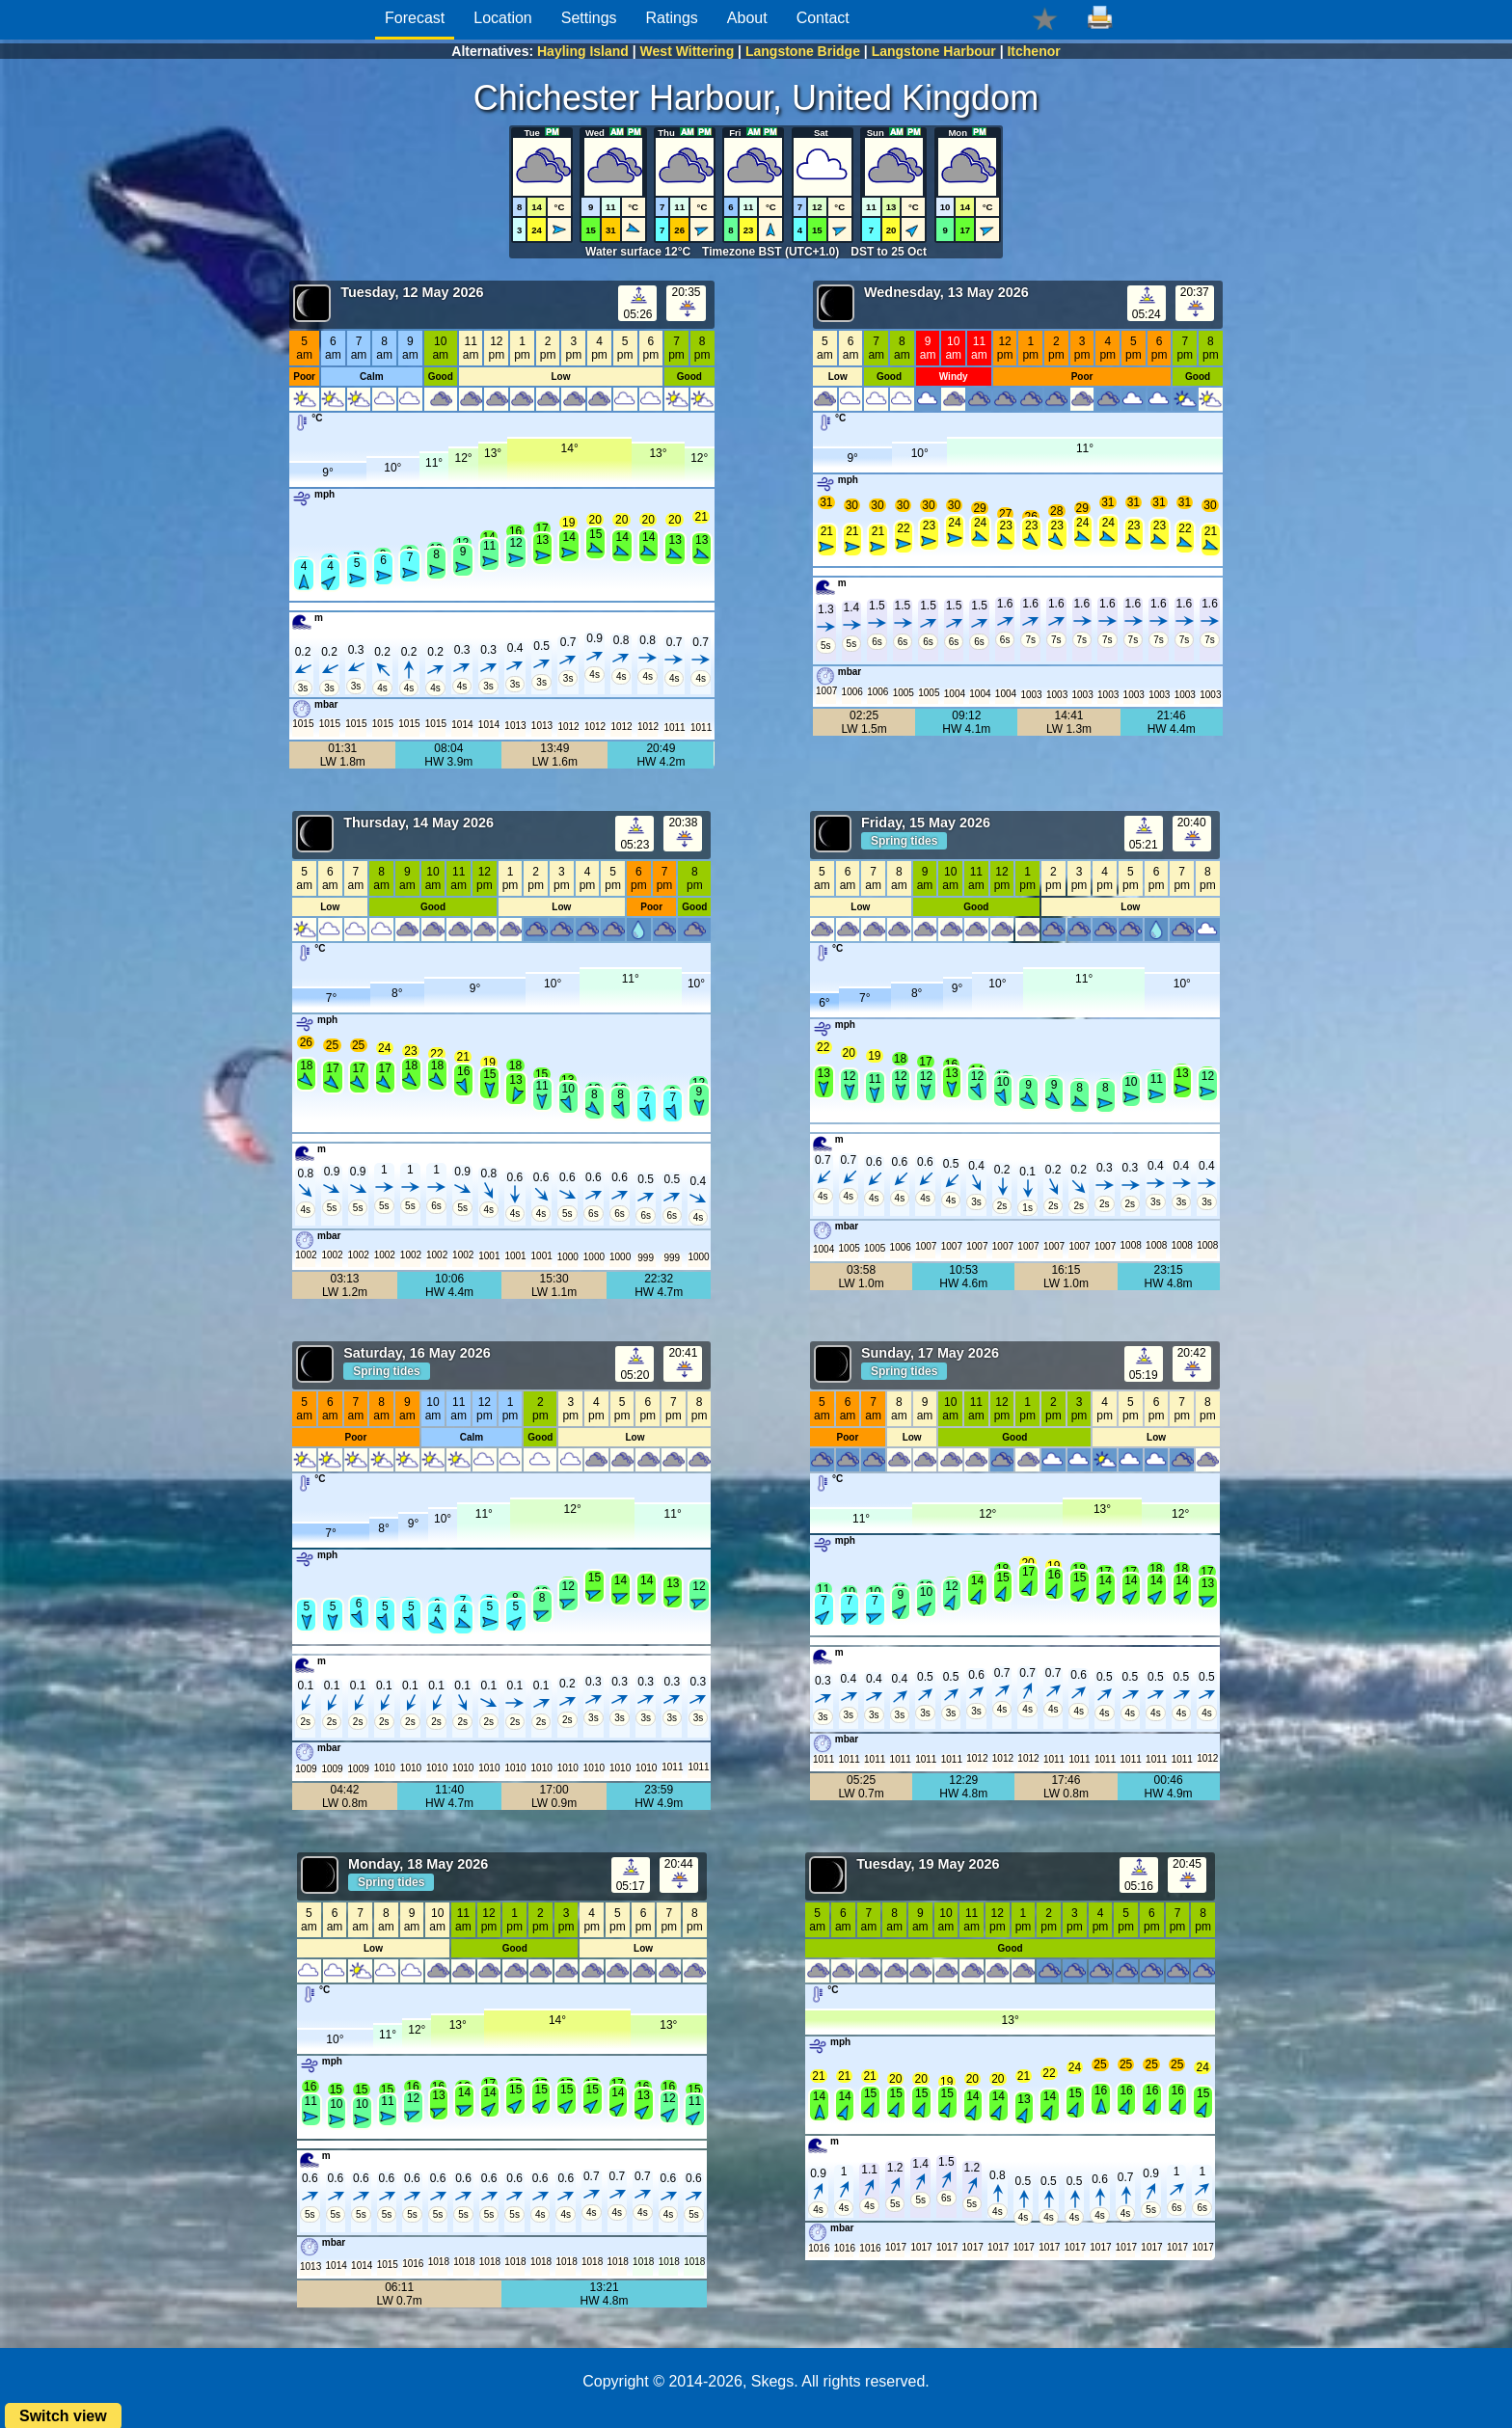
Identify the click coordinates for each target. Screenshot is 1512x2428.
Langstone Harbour (934, 51)
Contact (823, 18)
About (747, 18)
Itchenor (1033, 51)
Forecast (415, 18)
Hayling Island (583, 51)
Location (502, 18)
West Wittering (687, 51)
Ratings (672, 18)
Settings (589, 18)
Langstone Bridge (802, 51)
